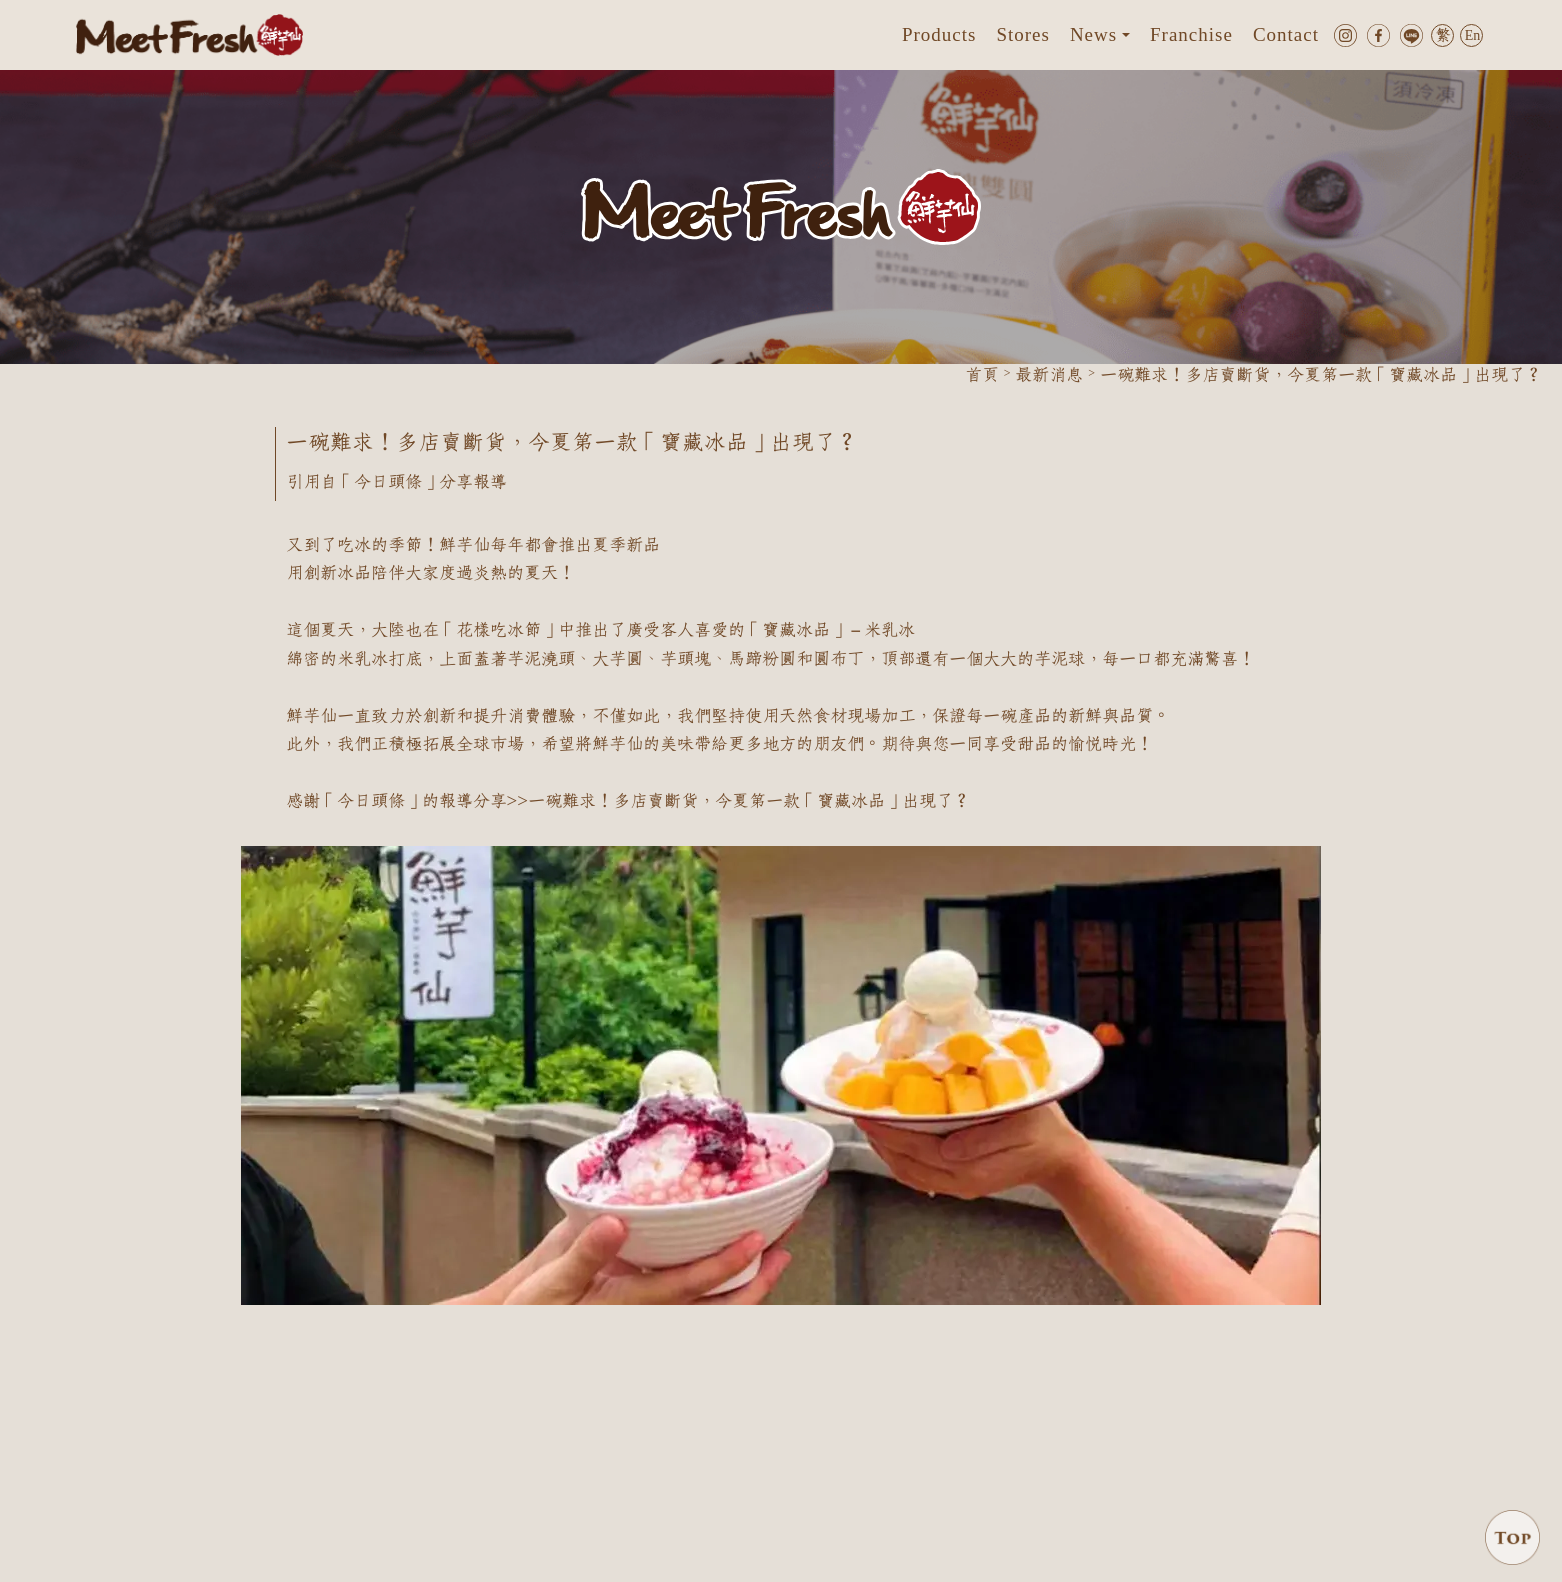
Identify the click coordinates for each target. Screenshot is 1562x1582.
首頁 (982, 375)
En (1473, 36)
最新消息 (1049, 375)
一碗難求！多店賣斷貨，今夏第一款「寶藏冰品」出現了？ (749, 801)
